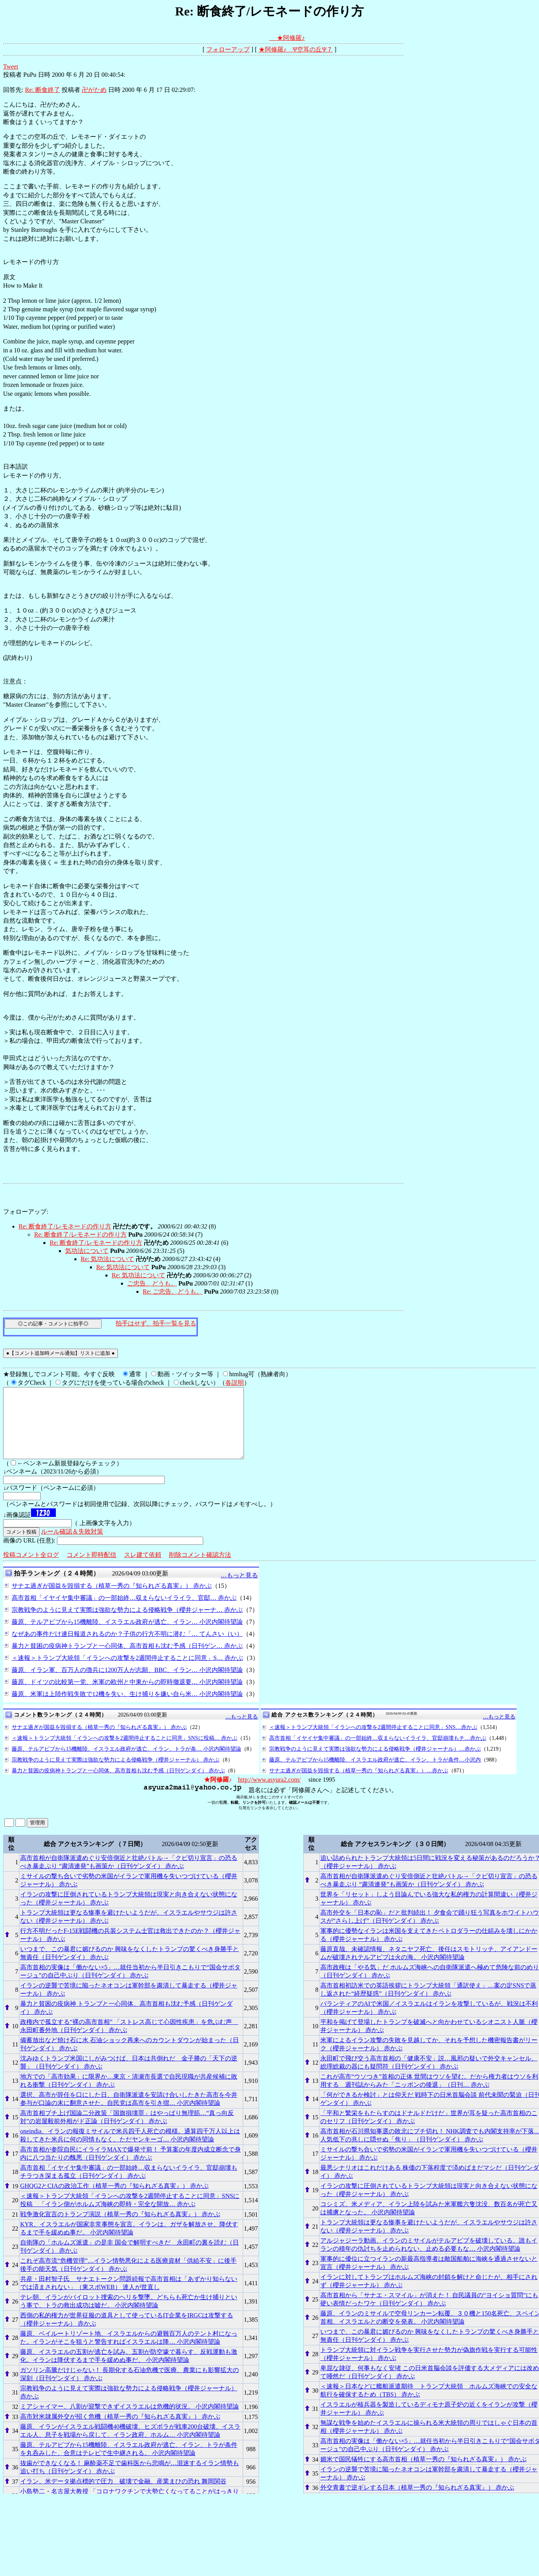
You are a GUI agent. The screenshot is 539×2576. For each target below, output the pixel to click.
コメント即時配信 (91, 1568)
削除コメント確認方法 (200, 1568)
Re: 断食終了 (42, 89)
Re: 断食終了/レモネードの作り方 (65, 1226)
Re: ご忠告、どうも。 (172, 1291)
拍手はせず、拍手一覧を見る (156, 1323)
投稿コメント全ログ (31, 1568)
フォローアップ (228, 49)
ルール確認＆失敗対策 (72, 1545)
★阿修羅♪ (291, 38)
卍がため (94, 89)
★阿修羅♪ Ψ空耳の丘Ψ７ (296, 49)
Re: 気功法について (107, 1259)
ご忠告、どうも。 (152, 1283)
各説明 (234, 1382)
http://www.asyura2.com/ (269, 1793)
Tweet (10, 66)
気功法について (87, 1250)
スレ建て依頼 (142, 1568)
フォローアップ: (25, 1211)
